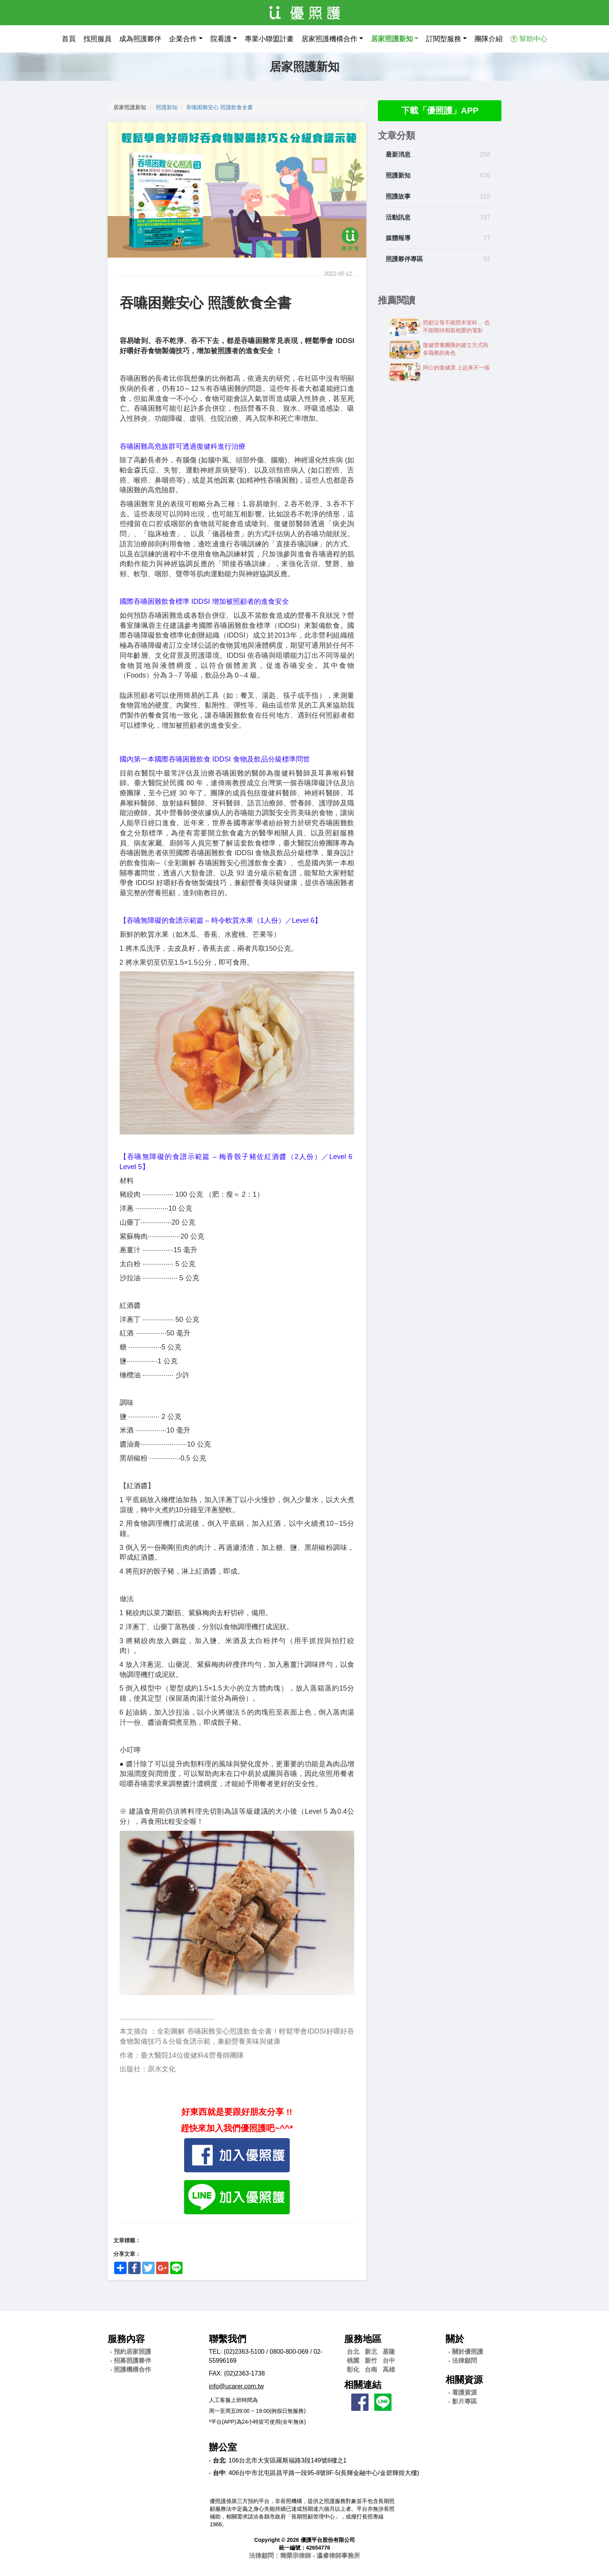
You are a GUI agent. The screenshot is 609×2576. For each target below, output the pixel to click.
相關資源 (464, 2379)
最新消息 (398, 155)
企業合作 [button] (183, 39)
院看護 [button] (221, 39)
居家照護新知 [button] (392, 39)
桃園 (353, 2360)
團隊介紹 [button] (489, 39)
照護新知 (166, 107)
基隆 (389, 2351)
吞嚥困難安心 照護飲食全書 (219, 107)
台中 (389, 2360)
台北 (353, 2351)
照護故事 (398, 197)
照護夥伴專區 (404, 260)
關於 (454, 2339)
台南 (371, 2369)
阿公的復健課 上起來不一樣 (456, 368)
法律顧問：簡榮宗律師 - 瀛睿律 (304, 2555)
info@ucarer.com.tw (236, 2386)
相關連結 (362, 2384)
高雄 (389, 2369)
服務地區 (362, 2339)
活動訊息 (398, 218)
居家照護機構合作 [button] (329, 39)
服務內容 (126, 2339)
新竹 (371, 2360)
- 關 (465, 2351)
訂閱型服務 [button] (443, 39)
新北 (371, 2351)
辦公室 (223, 2447)
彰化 (353, 2369)
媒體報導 (398, 239)
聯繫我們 (227, 2339)
